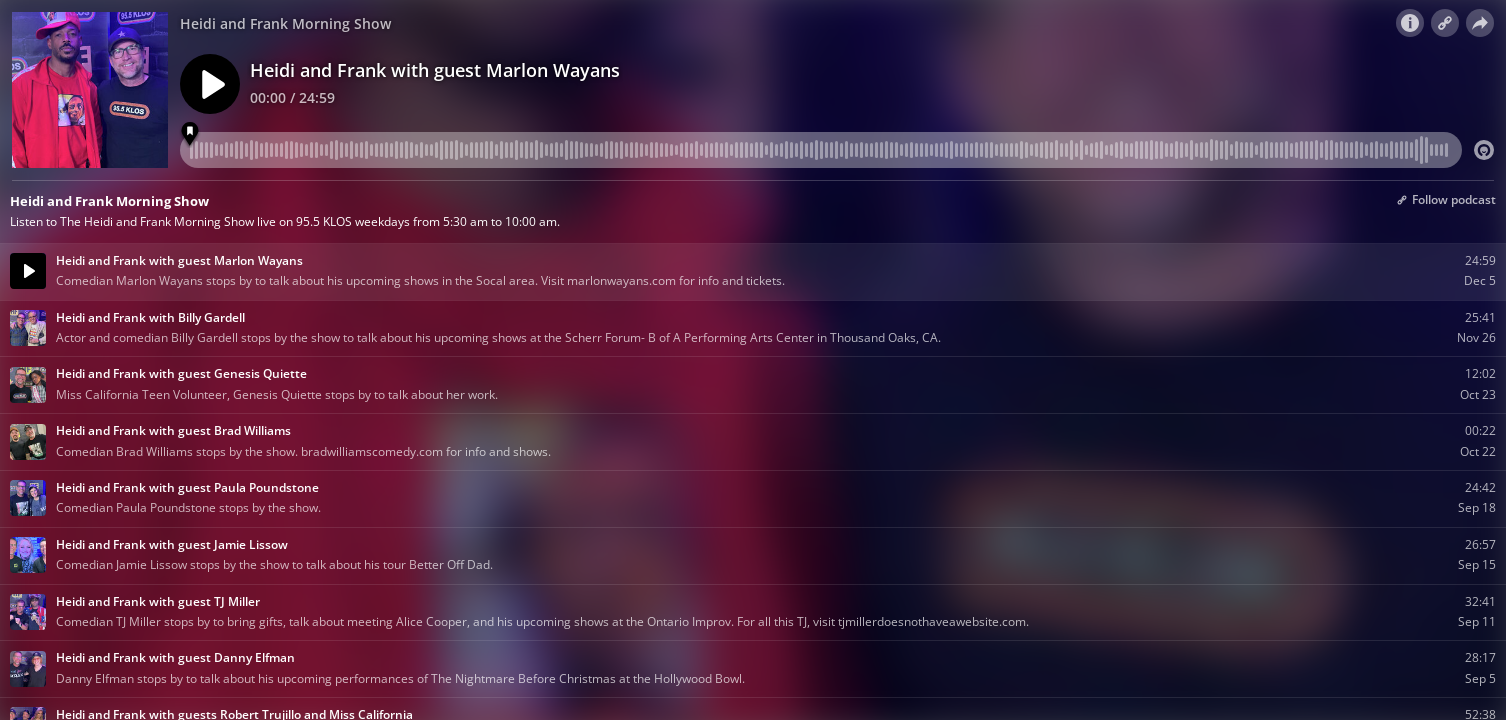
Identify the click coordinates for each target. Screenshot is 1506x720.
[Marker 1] (190, 134)
